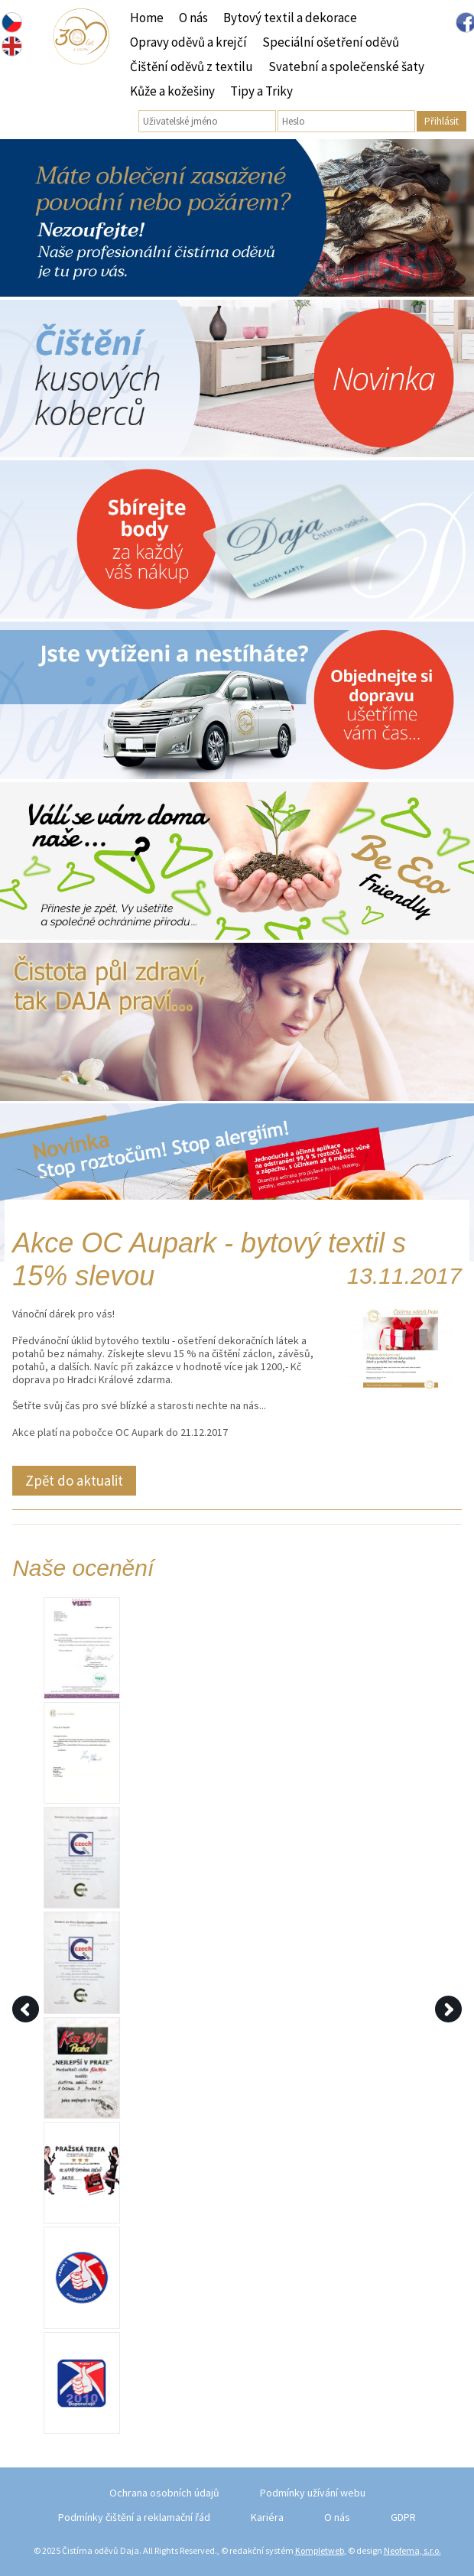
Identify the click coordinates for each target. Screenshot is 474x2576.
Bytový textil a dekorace (290, 17)
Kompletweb (319, 2550)
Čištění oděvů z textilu (191, 66)
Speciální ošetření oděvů (330, 42)
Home (147, 17)
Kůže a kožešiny (172, 91)
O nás (193, 17)
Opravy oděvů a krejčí (188, 42)
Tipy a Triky (261, 91)
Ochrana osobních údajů (164, 2493)
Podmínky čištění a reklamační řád (134, 2517)
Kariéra (267, 2517)
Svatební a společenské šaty (346, 66)
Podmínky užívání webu (312, 2493)
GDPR (403, 2517)
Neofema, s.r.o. (412, 2550)
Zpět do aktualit (74, 1480)
